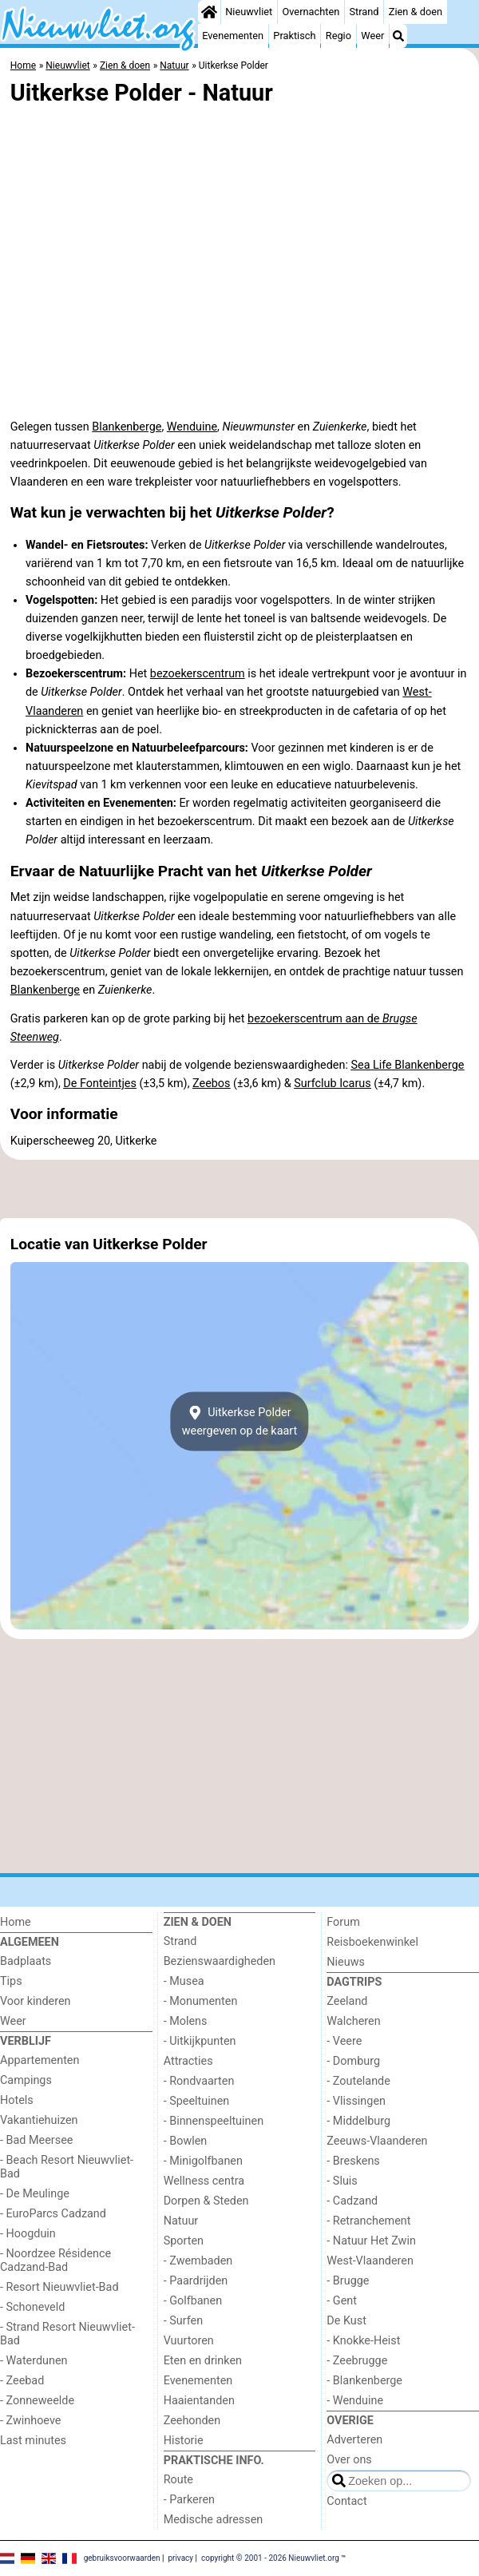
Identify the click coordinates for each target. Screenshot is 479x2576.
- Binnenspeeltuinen (213, 2121)
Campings (26, 2080)
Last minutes (33, 2440)
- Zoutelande (358, 2081)
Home (15, 1922)
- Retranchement (368, 2221)
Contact (346, 2501)
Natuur (181, 2221)
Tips (11, 1981)
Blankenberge (126, 427)
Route (178, 2480)
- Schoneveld (32, 2307)
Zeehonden (192, 2420)
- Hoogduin (28, 2234)
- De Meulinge (34, 2194)
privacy (180, 2557)
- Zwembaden (198, 2261)
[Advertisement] (239, 1189)
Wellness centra (204, 2181)
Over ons (349, 2460)
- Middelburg (358, 2121)
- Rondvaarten (199, 2081)
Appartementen (39, 2060)
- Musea (184, 1981)
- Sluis (342, 2181)
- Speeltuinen (197, 2101)
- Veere (344, 2041)
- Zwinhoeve (30, 2420)
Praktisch (294, 36)
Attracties (188, 2061)
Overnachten (310, 12)
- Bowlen (186, 2141)
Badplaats (25, 1961)
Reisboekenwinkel (372, 1942)
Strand (363, 12)
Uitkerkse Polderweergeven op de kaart (240, 1421)
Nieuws (346, 1962)
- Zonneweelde (37, 2400)
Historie (184, 2440)
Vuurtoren (189, 2341)
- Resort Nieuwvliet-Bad (59, 2287)
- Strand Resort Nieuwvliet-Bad (67, 2334)
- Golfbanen (193, 2301)
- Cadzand (352, 2201)
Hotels (17, 2100)
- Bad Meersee (36, 2140)
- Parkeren (189, 2500)
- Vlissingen (356, 2101)
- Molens (186, 2021)
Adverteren (354, 2440)
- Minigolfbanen (203, 2161)
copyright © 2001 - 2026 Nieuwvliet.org (270, 2557)
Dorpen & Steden (206, 2201)
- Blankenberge (364, 2380)
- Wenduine (355, 2400)
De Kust (346, 2321)
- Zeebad (22, 2380)
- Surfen (183, 2321)
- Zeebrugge (357, 2361)
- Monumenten (201, 2001)
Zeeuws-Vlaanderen (377, 2141)
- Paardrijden (196, 2281)
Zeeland (347, 2001)
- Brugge (348, 2281)
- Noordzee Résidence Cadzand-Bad (55, 2260)
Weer (372, 36)
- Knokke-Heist (363, 2341)
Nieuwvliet (248, 12)
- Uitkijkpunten (200, 2041)
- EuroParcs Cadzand (53, 2214)
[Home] (209, 12)
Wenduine (192, 427)
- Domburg (353, 2061)
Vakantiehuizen (39, 2120)
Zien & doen (415, 12)
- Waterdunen (34, 2361)
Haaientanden (199, 2400)
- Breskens (353, 2161)
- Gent (342, 2301)
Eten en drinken (203, 2361)
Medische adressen (213, 2519)
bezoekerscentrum (197, 674)
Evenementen (232, 36)
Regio (338, 36)
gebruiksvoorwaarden (122, 2557)
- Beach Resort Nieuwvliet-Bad (66, 2167)
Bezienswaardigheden (219, 1961)
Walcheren (353, 2021)
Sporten (184, 2241)
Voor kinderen (35, 2001)
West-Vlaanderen (370, 2261)
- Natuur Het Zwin (371, 2241)
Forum (343, 1922)
